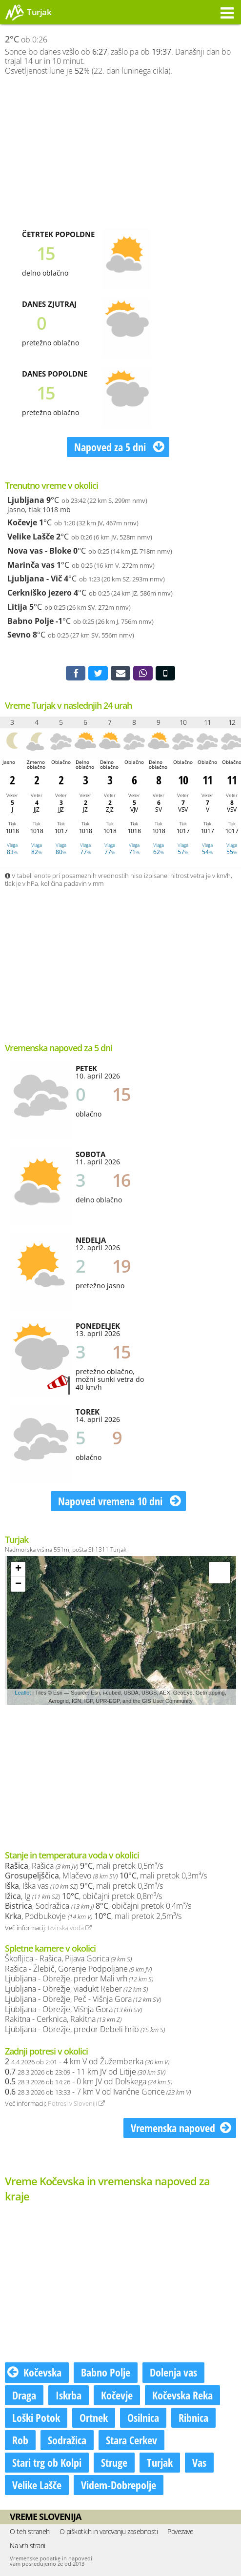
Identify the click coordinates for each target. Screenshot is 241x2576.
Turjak (160, 2462)
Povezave (180, 2531)
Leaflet (23, 1693)
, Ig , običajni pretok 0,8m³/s (83, 1896)
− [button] (18, 1584)
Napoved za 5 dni (119, 446)
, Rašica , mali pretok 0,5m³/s (84, 1865)
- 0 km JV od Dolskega (88, 2081)
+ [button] (18, 1569)
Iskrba (68, 2395)
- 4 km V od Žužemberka (87, 2061)
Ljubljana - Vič (34, 578)
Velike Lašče (30, 536)
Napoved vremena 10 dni (119, 1501)
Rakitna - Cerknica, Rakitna (63, 2019)
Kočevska (34, 2372)
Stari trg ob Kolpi (46, 2462)
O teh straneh (30, 2531)
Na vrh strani (27, 2545)
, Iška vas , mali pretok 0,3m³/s (84, 1885)
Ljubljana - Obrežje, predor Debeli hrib (85, 2029)
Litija (17, 606)
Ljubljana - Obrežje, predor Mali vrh (79, 1978)
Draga (24, 2395)
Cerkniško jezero (39, 592)
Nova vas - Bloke (39, 550)
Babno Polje (30, 621)
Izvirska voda (70, 1927)
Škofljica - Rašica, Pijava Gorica (68, 1958)
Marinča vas (31, 564)
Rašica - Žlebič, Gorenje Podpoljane (78, 1968)
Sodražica (67, 2440)
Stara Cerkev (131, 2440)
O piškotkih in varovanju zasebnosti (109, 2531)
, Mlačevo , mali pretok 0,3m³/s (106, 1875)
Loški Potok (36, 2417)
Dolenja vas (173, 2372)
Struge (114, 2462)
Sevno (19, 634)
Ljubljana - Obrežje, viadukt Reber (76, 1988)
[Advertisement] (120, 151)
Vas (199, 2462)
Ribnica (193, 2417)
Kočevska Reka (182, 2395)
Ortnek (94, 2417)
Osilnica (143, 2417)
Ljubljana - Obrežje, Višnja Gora (73, 2009)
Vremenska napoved (181, 2127)
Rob (20, 2440)
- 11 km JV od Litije (85, 2071)
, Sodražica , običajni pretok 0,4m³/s (98, 1905)
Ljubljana (25, 500)
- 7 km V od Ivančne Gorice (98, 2091)
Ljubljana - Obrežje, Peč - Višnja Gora (83, 1999)
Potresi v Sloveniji (76, 2103)
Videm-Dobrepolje (118, 2484)
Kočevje (22, 522)
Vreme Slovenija (45, 2516)
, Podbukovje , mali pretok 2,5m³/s (93, 1916)
